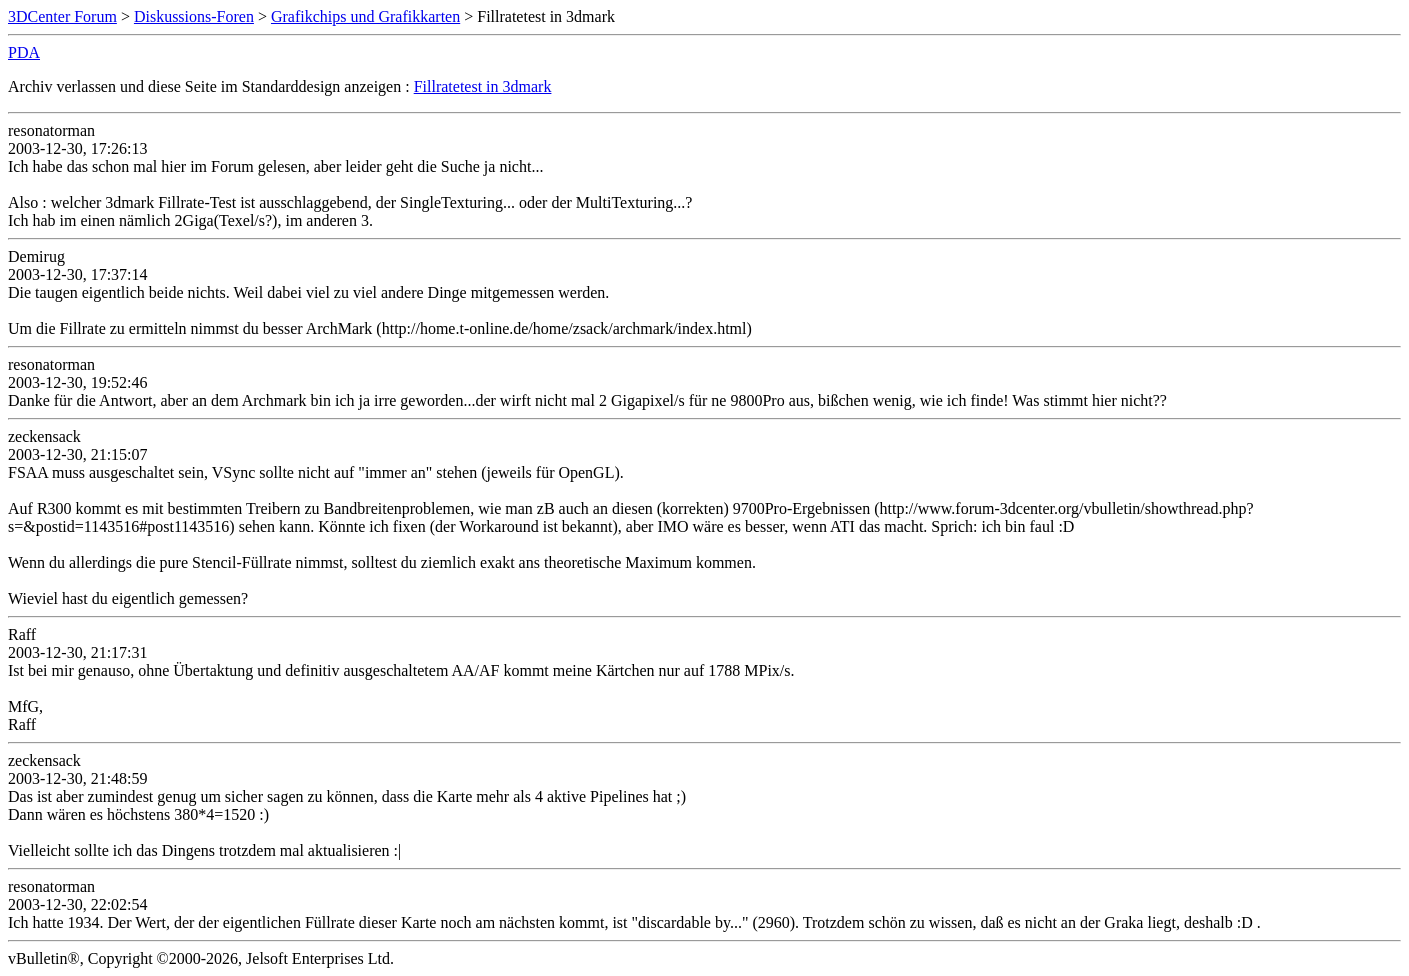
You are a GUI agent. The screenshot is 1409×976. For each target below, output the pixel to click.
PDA (24, 52)
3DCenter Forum (62, 16)
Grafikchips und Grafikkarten (365, 16)
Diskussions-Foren (194, 16)
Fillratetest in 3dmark (483, 86)
